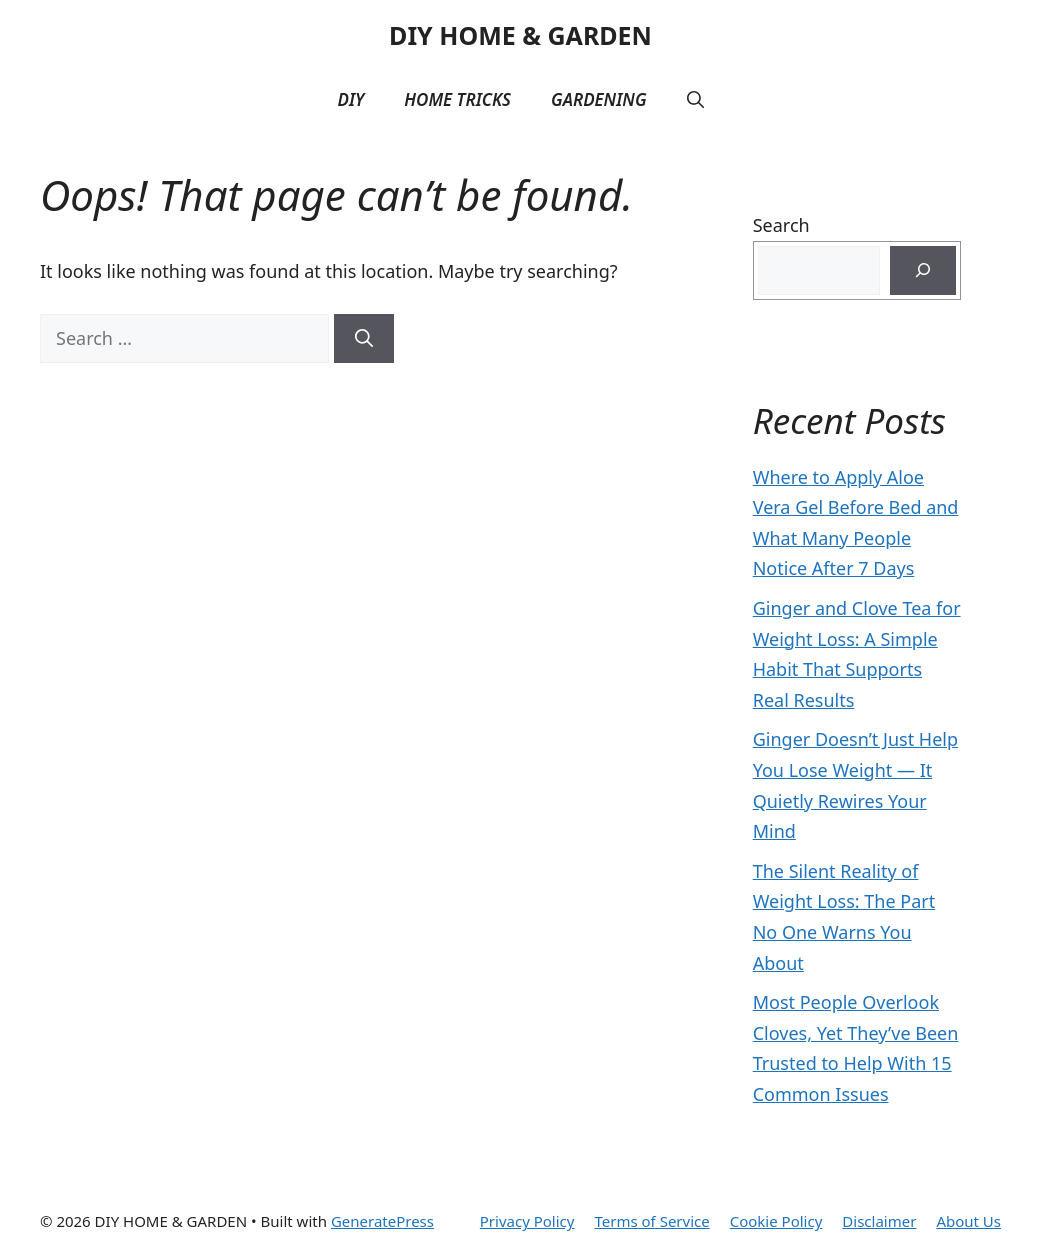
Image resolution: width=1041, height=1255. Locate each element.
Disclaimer (879, 1221)
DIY (350, 99)
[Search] (364, 338)
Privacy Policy (527, 1221)
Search (781, 225)
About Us (968, 1221)
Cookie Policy (776, 1221)
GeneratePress (382, 1221)
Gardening (599, 99)
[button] (695, 100)
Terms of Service (651, 1221)
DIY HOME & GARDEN (520, 35)
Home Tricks (457, 99)
